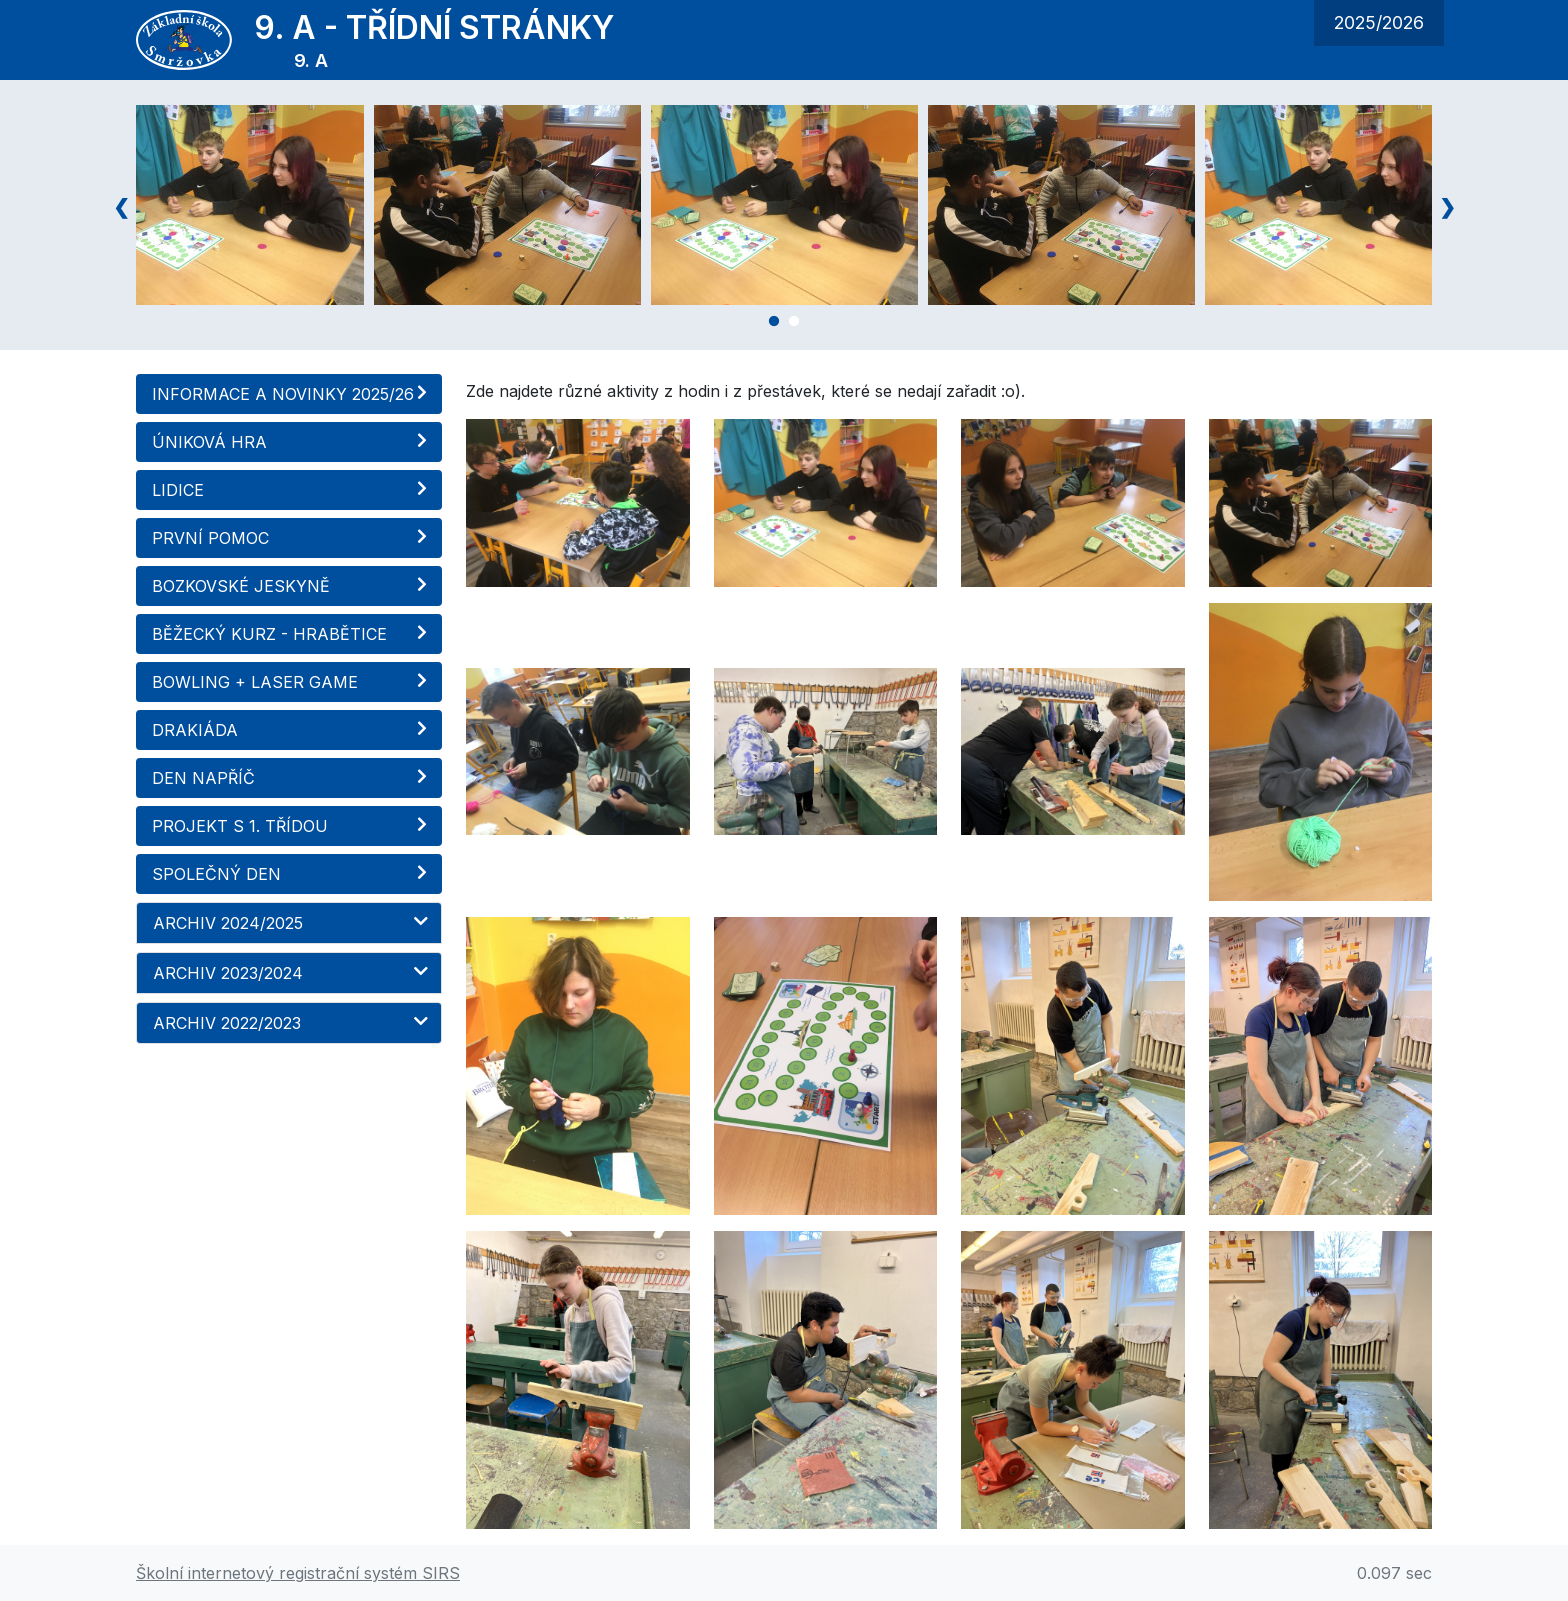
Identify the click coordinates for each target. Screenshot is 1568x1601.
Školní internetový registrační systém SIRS (298, 1573)
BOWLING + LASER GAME (292, 682)
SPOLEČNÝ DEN (292, 874)
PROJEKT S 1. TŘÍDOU (292, 826)
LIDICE (292, 490)
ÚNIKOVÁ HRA (292, 442)
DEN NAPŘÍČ (292, 778)
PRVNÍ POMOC (292, 538)
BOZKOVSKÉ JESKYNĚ (292, 586)
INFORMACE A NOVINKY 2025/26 (292, 394)
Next (1447, 205)
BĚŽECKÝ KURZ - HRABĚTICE (292, 634)
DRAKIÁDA (292, 730)
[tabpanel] (784, 205)
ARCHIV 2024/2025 (292, 923)
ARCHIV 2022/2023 (292, 1023)
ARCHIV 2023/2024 (292, 973)
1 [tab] (774, 325)
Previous (121, 205)
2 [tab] (794, 325)
